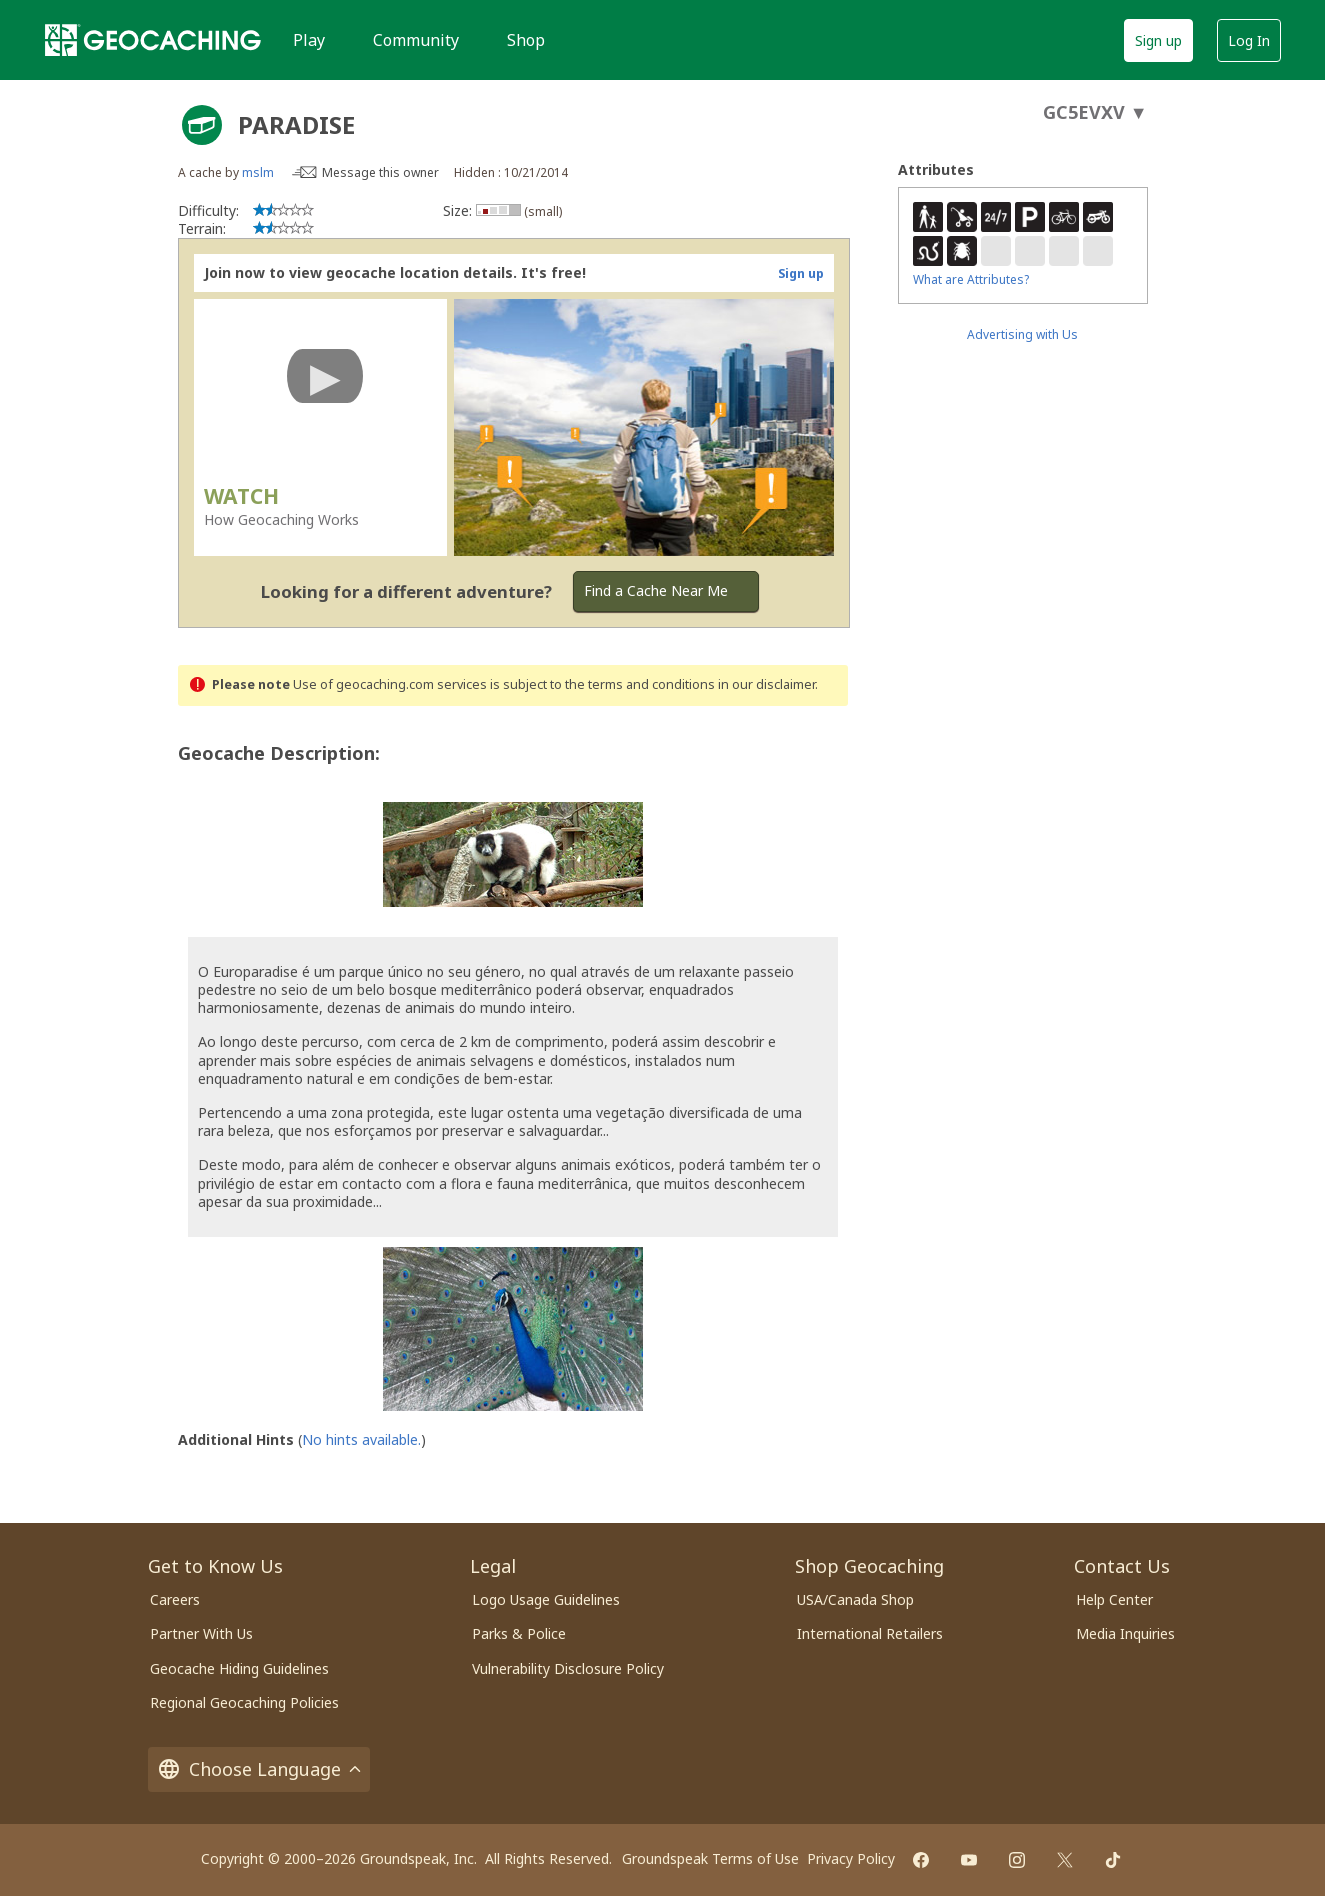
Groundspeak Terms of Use (710, 1858)
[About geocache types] (202, 125)
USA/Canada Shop (855, 1599)
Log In (1249, 40)
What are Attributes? (971, 279)
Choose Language (259, 1769)
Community (416, 40)
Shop (526, 40)
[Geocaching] (153, 40)
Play (309, 40)
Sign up (1158, 40)
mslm (258, 172)
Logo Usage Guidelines (546, 1599)
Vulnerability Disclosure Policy (568, 1668)
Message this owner (380, 172)
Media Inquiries (1125, 1633)
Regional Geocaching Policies (244, 1702)
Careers (175, 1599)
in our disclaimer (766, 684)
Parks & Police (519, 1633)
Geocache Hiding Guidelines (239, 1668)
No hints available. (361, 1439)
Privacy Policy (851, 1858)
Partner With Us (201, 1633)
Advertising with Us (1022, 334)
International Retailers (870, 1633)
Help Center (1114, 1599)
